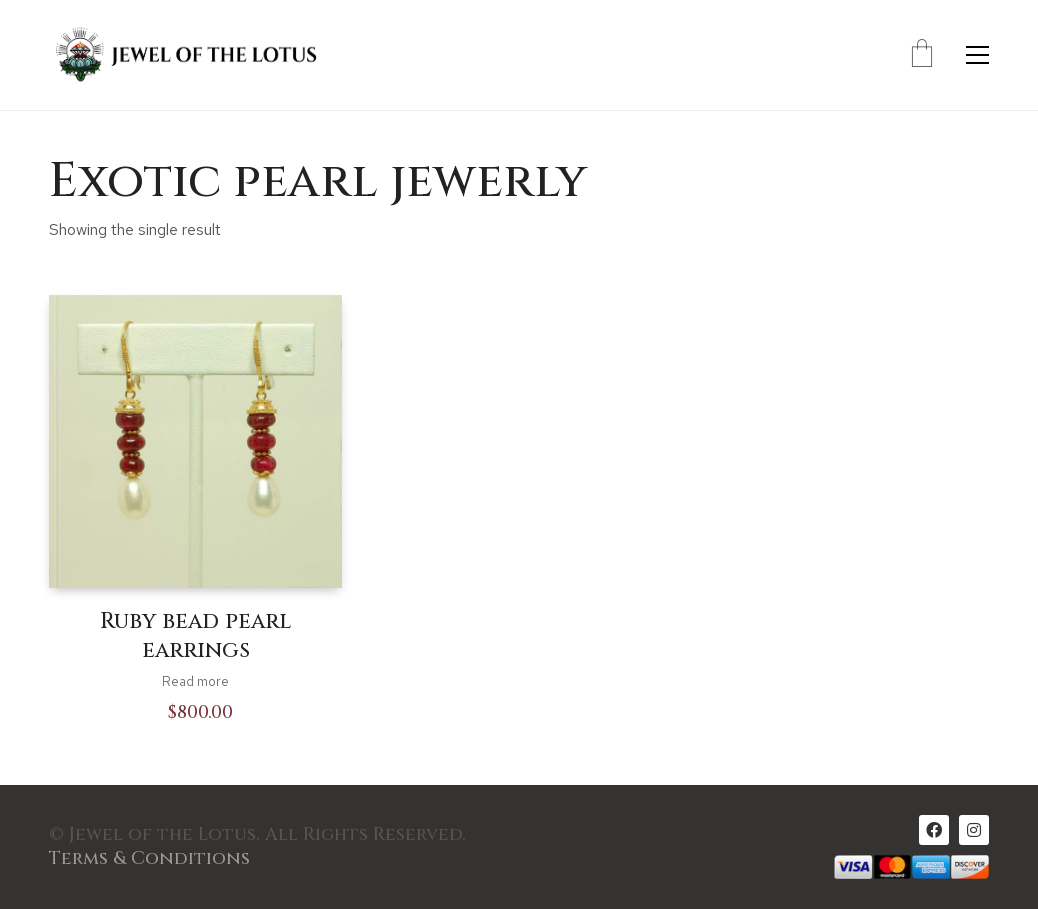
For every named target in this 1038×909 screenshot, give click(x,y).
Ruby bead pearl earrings (195, 636)
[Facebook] (934, 830)
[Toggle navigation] (977, 55)
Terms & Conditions (149, 859)
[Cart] (922, 55)
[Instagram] (974, 830)
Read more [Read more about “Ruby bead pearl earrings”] (195, 681)
